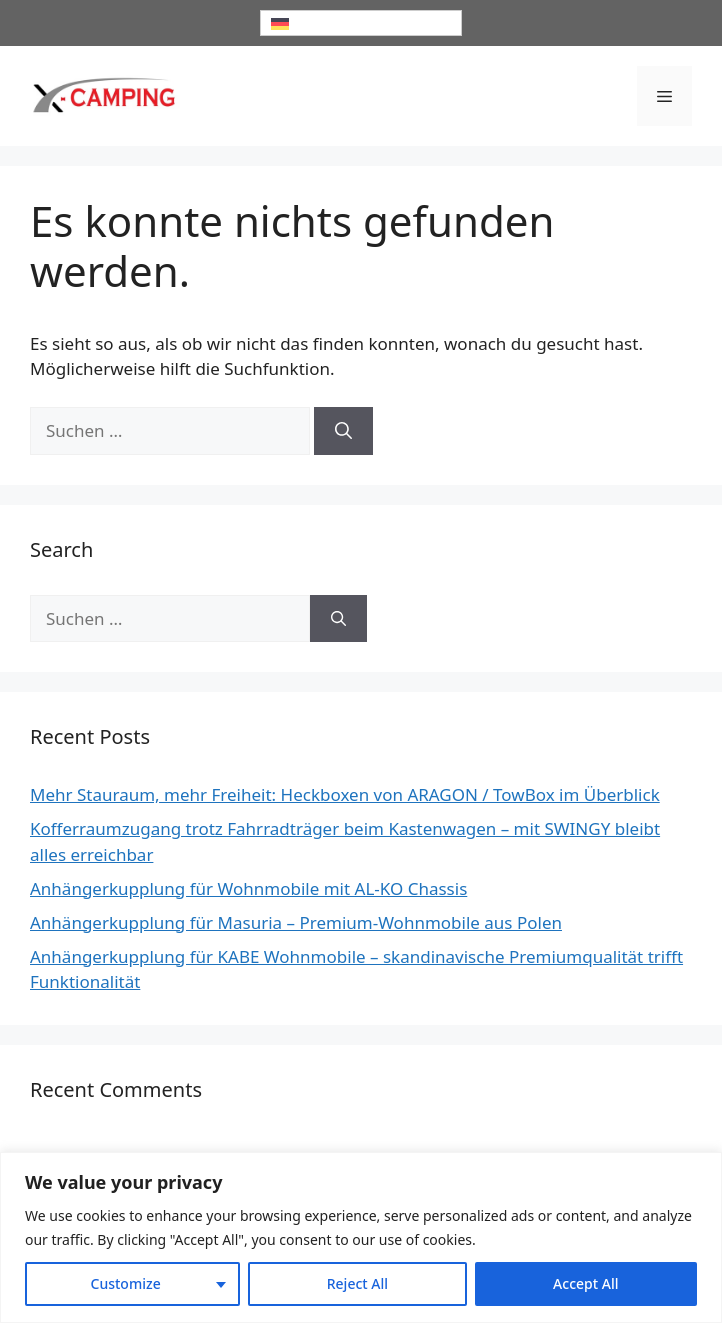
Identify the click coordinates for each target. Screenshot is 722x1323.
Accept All (585, 1283)
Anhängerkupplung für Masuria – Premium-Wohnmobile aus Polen (296, 922)
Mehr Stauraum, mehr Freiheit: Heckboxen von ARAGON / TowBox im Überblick (345, 794)
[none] (361, 23)
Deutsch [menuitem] (319, 23)
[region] (361, 1237)
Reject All (357, 1283)
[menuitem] (361, 23)
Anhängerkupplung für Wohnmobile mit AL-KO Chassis (248, 888)
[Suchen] (343, 431)
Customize (126, 1283)
